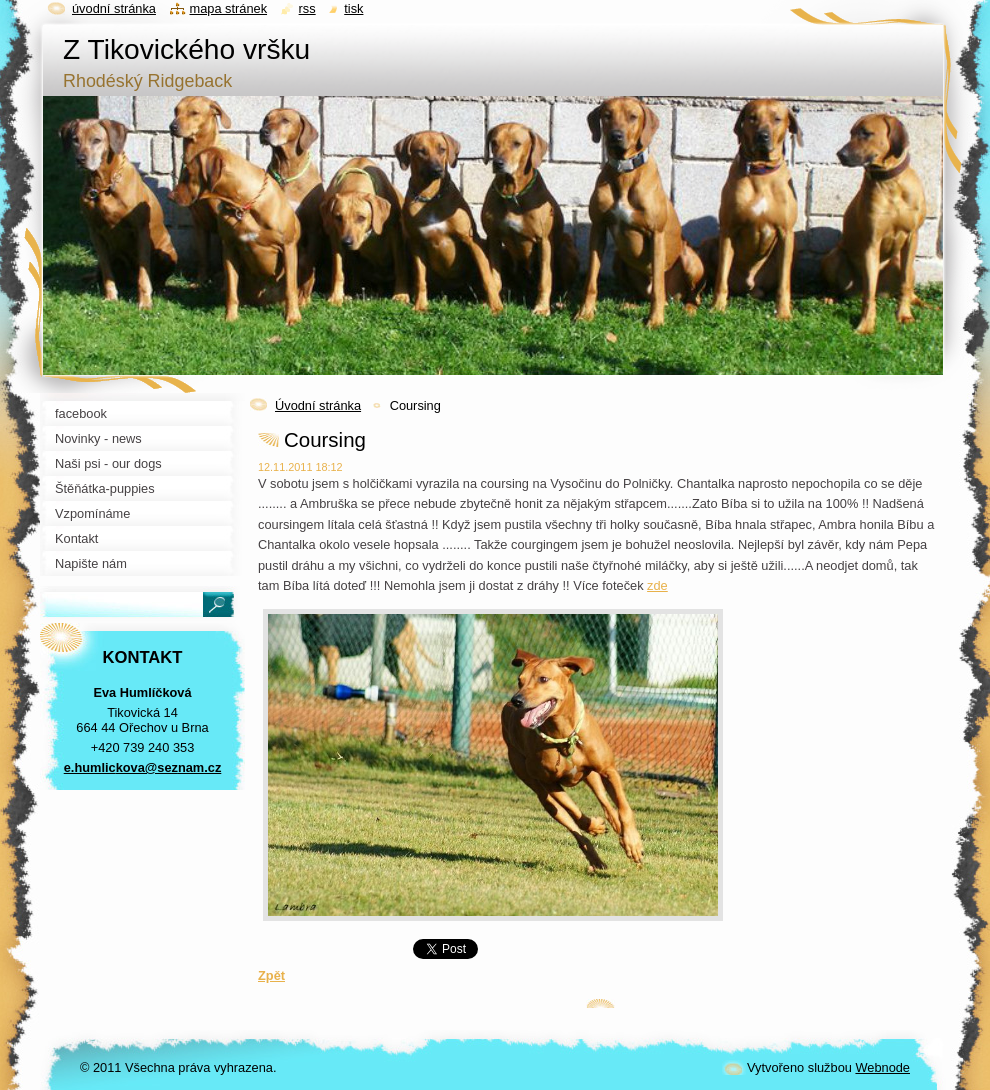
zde (657, 585)
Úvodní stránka (318, 405)
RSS (307, 8)
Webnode (882, 1067)
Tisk (353, 8)
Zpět (271, 975)
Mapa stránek (229, 8)
